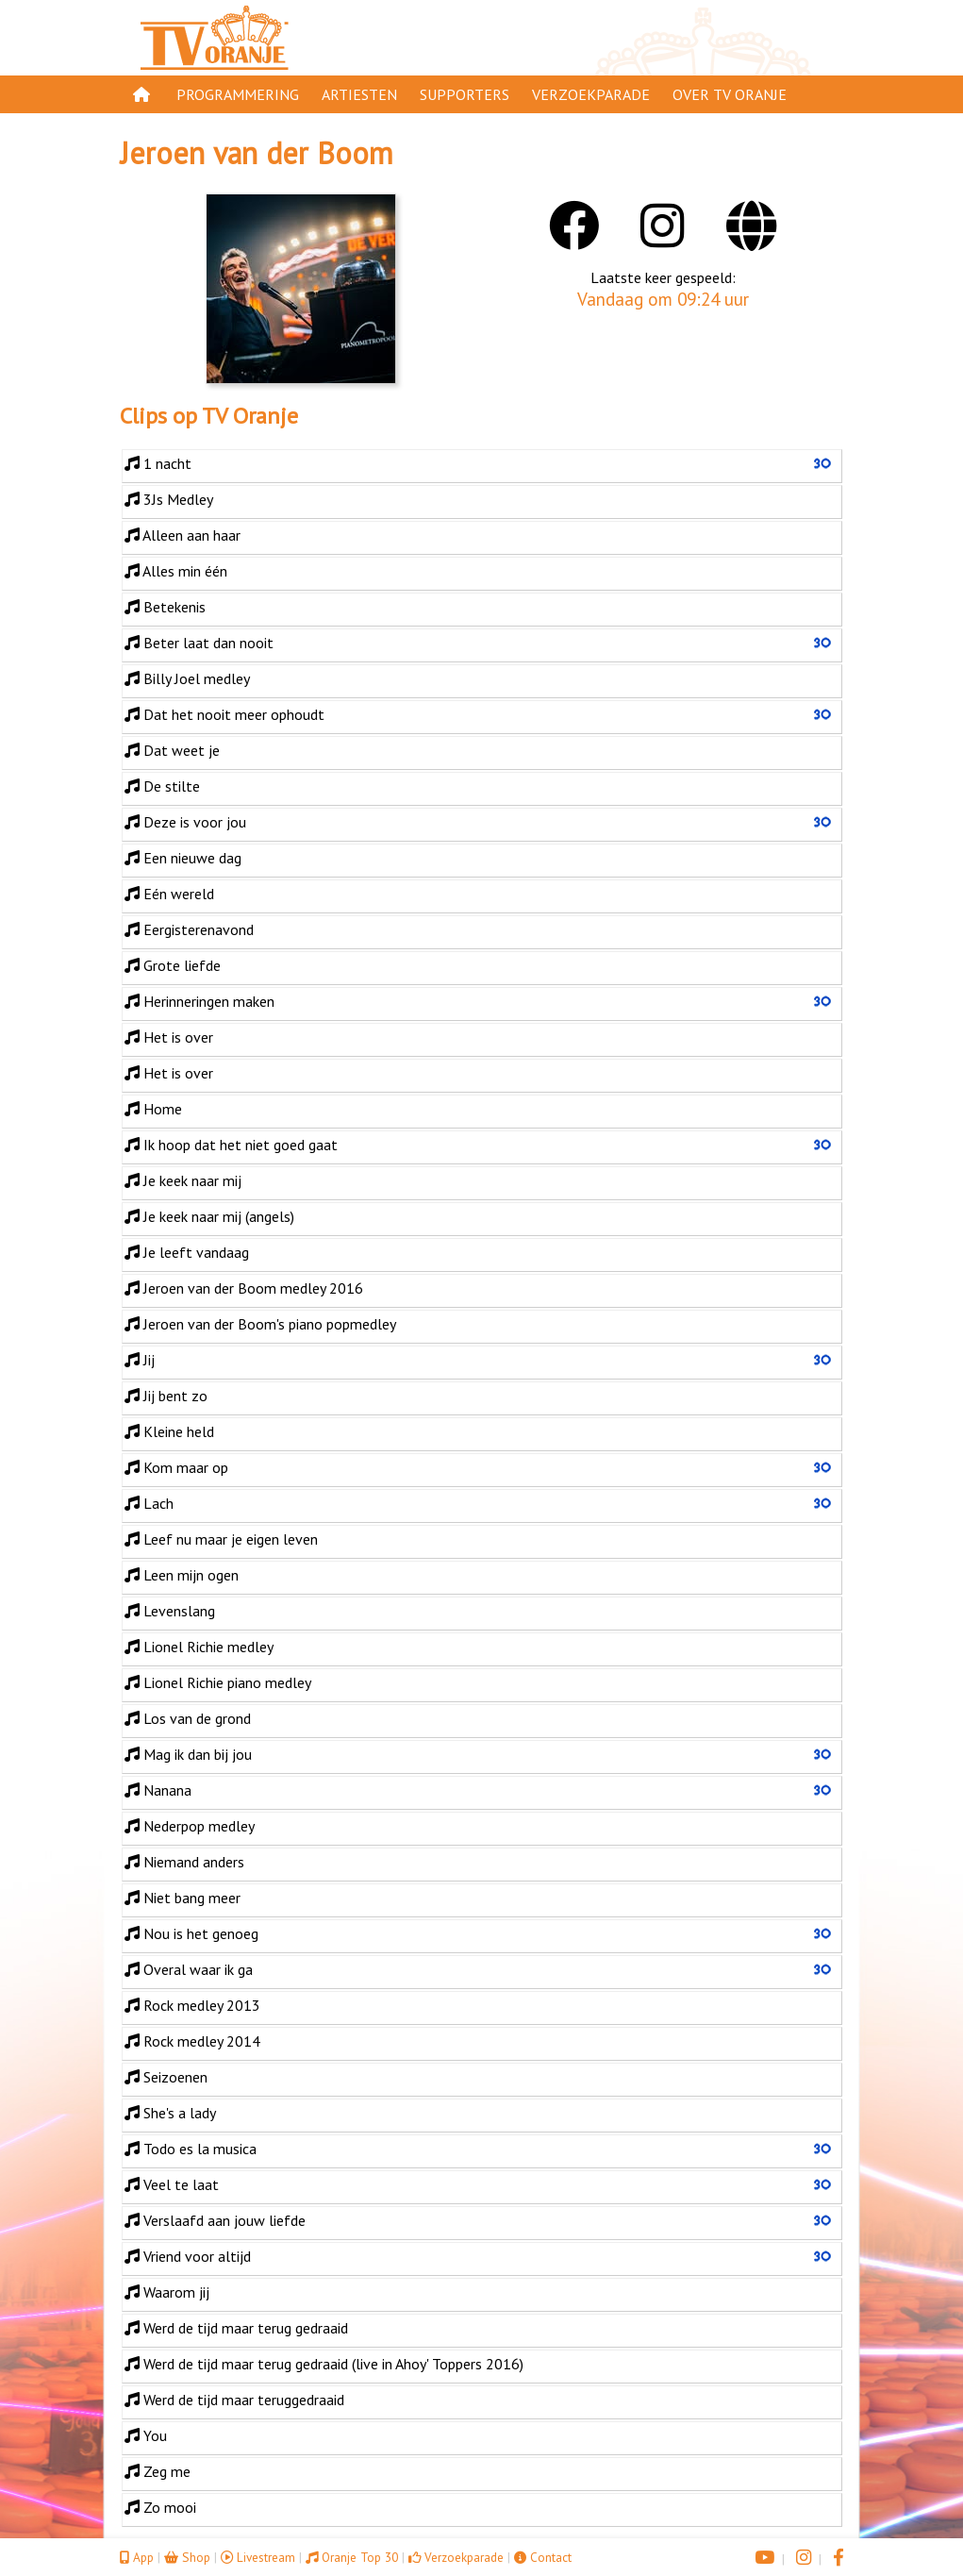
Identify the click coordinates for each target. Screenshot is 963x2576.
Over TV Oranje (729, 94)
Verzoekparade (591, 94)
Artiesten (359, 94)
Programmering (237, 94)
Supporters (464, 94)
